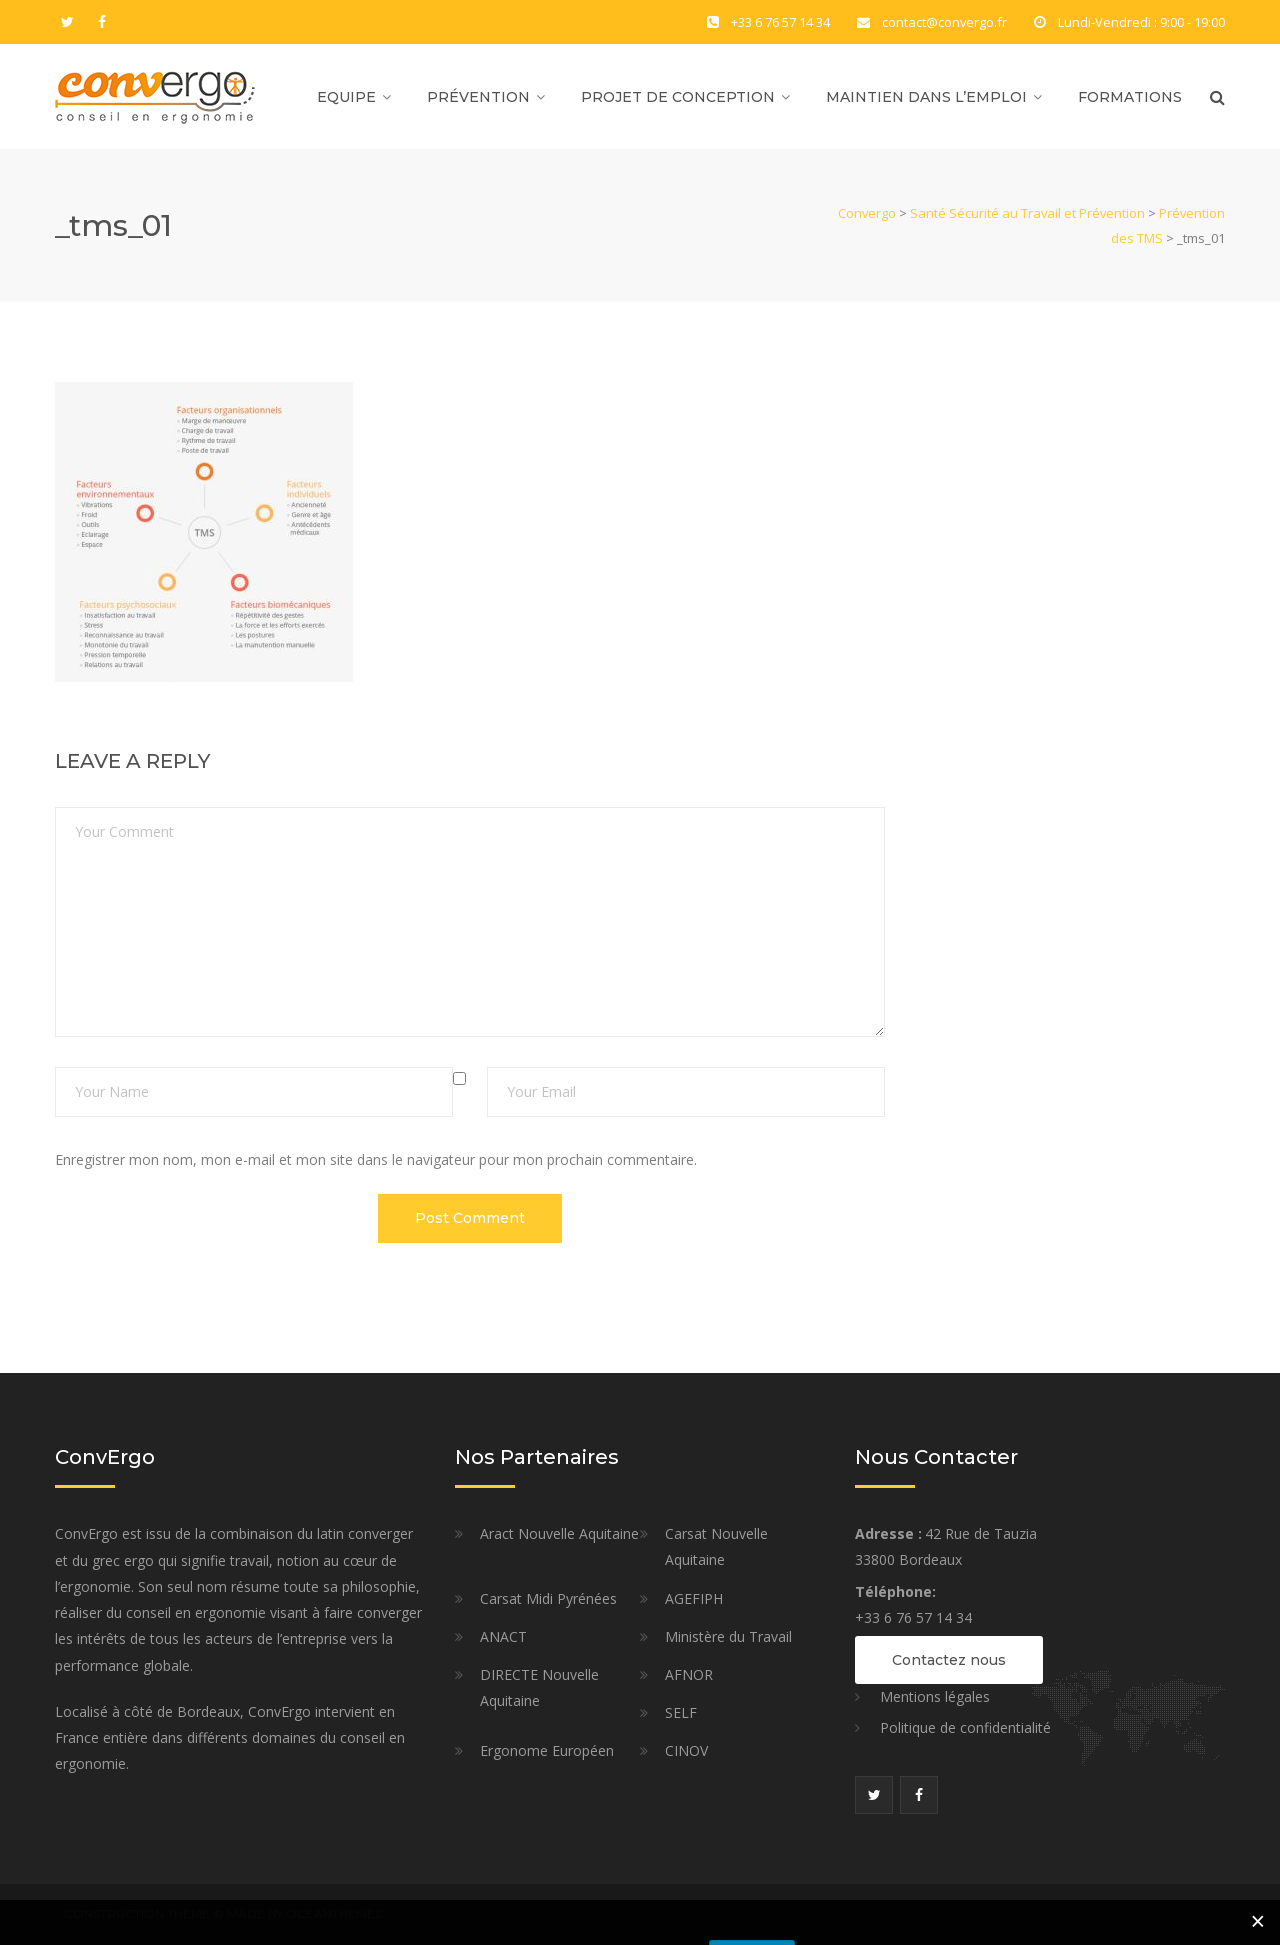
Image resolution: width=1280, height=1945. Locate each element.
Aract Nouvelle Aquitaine (559, 1533)
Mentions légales (935, 1696)
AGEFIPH (694, 1598)
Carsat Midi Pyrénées (548, 1598)
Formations (1130, 97)
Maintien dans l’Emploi (926, 97)
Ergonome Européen (547, 1750)
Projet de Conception (678, 97)
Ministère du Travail (728, 1636)
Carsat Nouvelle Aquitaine (716, 1546)
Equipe (346, 97)
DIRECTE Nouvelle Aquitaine (539, 1687)
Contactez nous (949, 1660)
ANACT (503, 1636)
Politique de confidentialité (965, 1727)
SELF (681, 1712)
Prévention (478, 97)
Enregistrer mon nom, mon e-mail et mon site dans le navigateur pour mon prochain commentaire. (376, 1159)
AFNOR (689, 1674)
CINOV (686, 1750)
